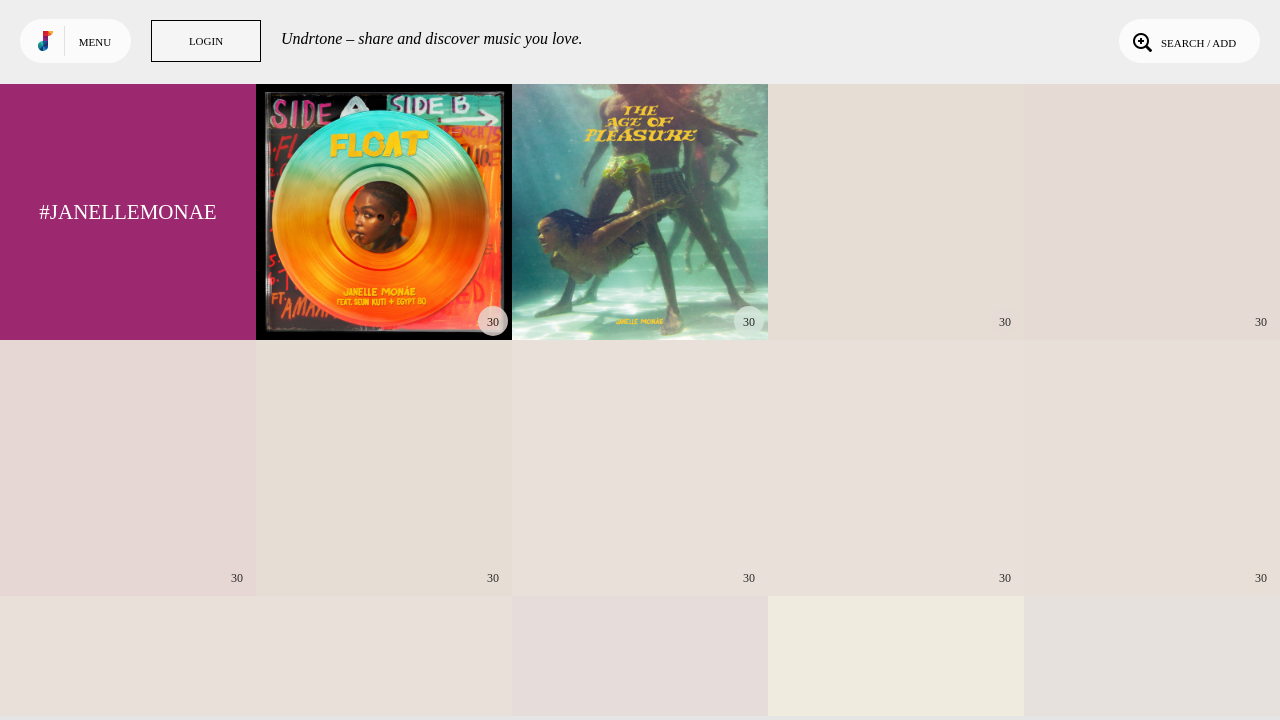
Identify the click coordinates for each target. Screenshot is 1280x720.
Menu (95, 42)
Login (206, 41)
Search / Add (1182, 41)
